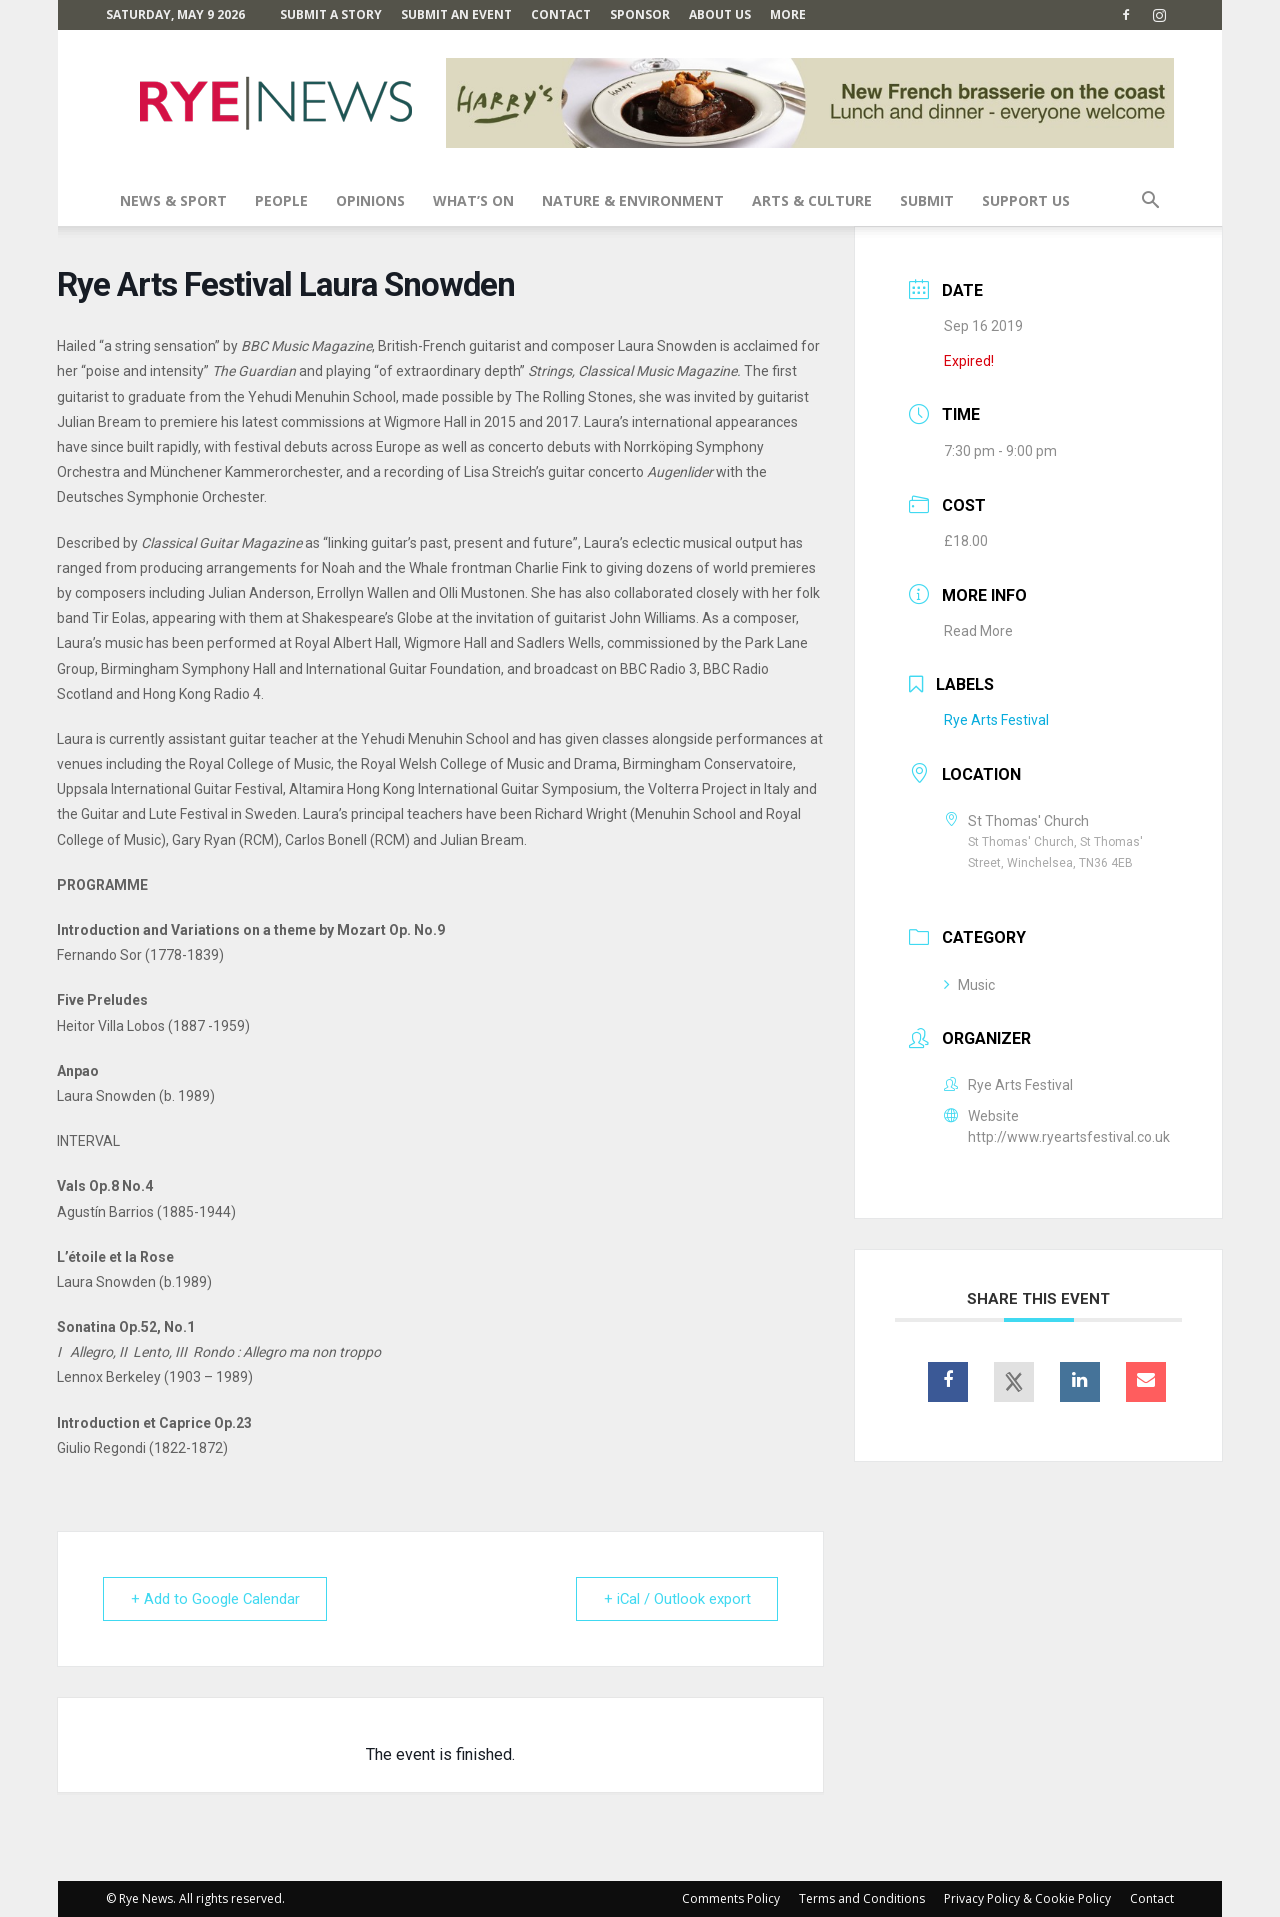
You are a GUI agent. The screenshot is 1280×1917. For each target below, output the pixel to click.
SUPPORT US (1026, 200)
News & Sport (173, 200)
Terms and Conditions (862, 1898)
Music (969, 985)
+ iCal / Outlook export (675, 1599)
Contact (561, 14)
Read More (978, 631)
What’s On (473, 200)
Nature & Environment (633, 200)
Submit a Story (331, 14)
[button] (1150, 202)
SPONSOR (640, 14)
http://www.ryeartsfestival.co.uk (1069, 1137)
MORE (788, 14)
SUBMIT (927, 200)
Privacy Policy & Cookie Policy (1027, 1898)
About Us (720, 14)
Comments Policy (731, 1898)
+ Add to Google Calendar (217, 1599)
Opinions (370, 200)
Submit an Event (456, 14)
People (281, 200)
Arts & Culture (812, 200)
